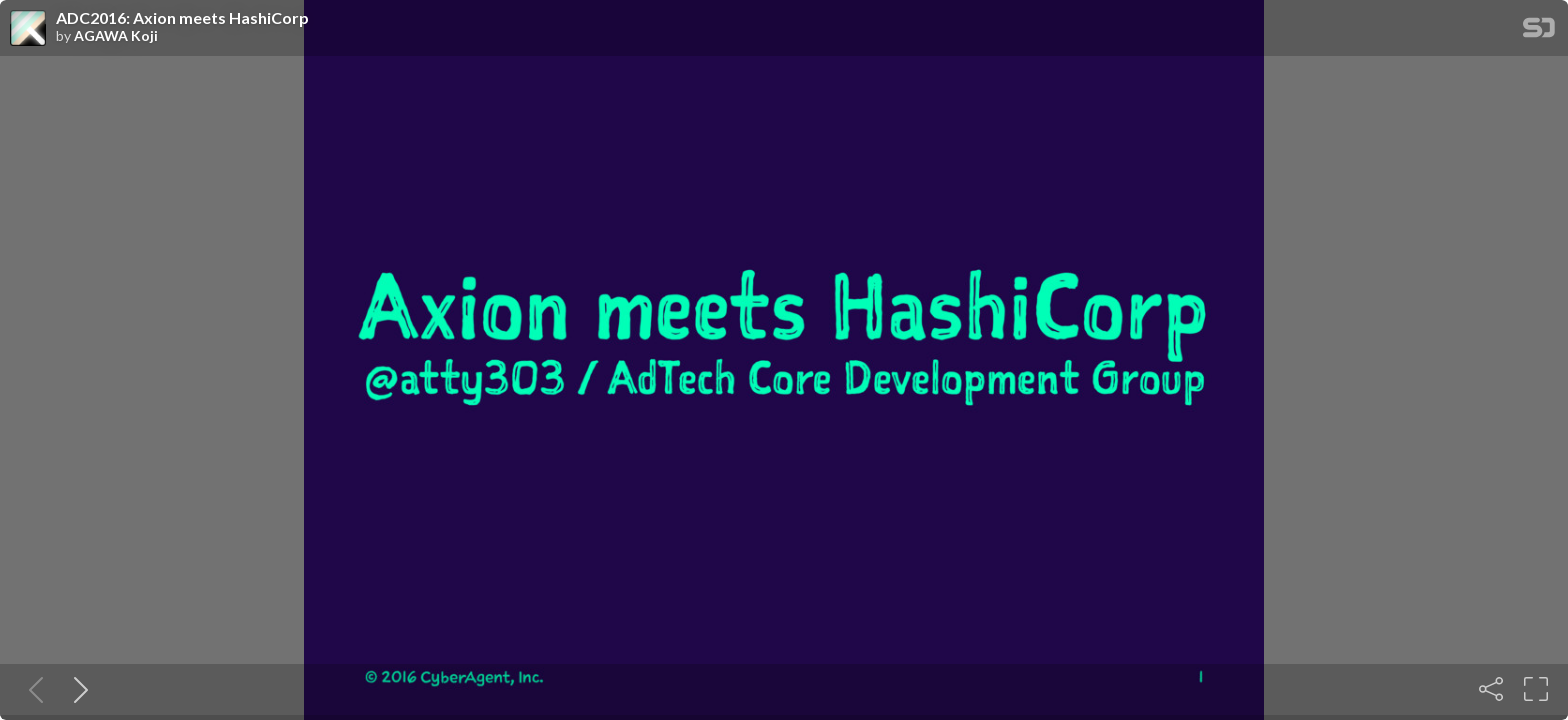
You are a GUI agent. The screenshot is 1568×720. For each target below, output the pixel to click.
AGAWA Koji (116, 36)
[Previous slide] (32, 689)
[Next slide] (77, 689)
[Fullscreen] (1536, 689)
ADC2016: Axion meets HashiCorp (182, 18)
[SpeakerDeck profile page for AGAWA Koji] (28, 29)
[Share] (1491, 689)
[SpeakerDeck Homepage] (1539, 31)
